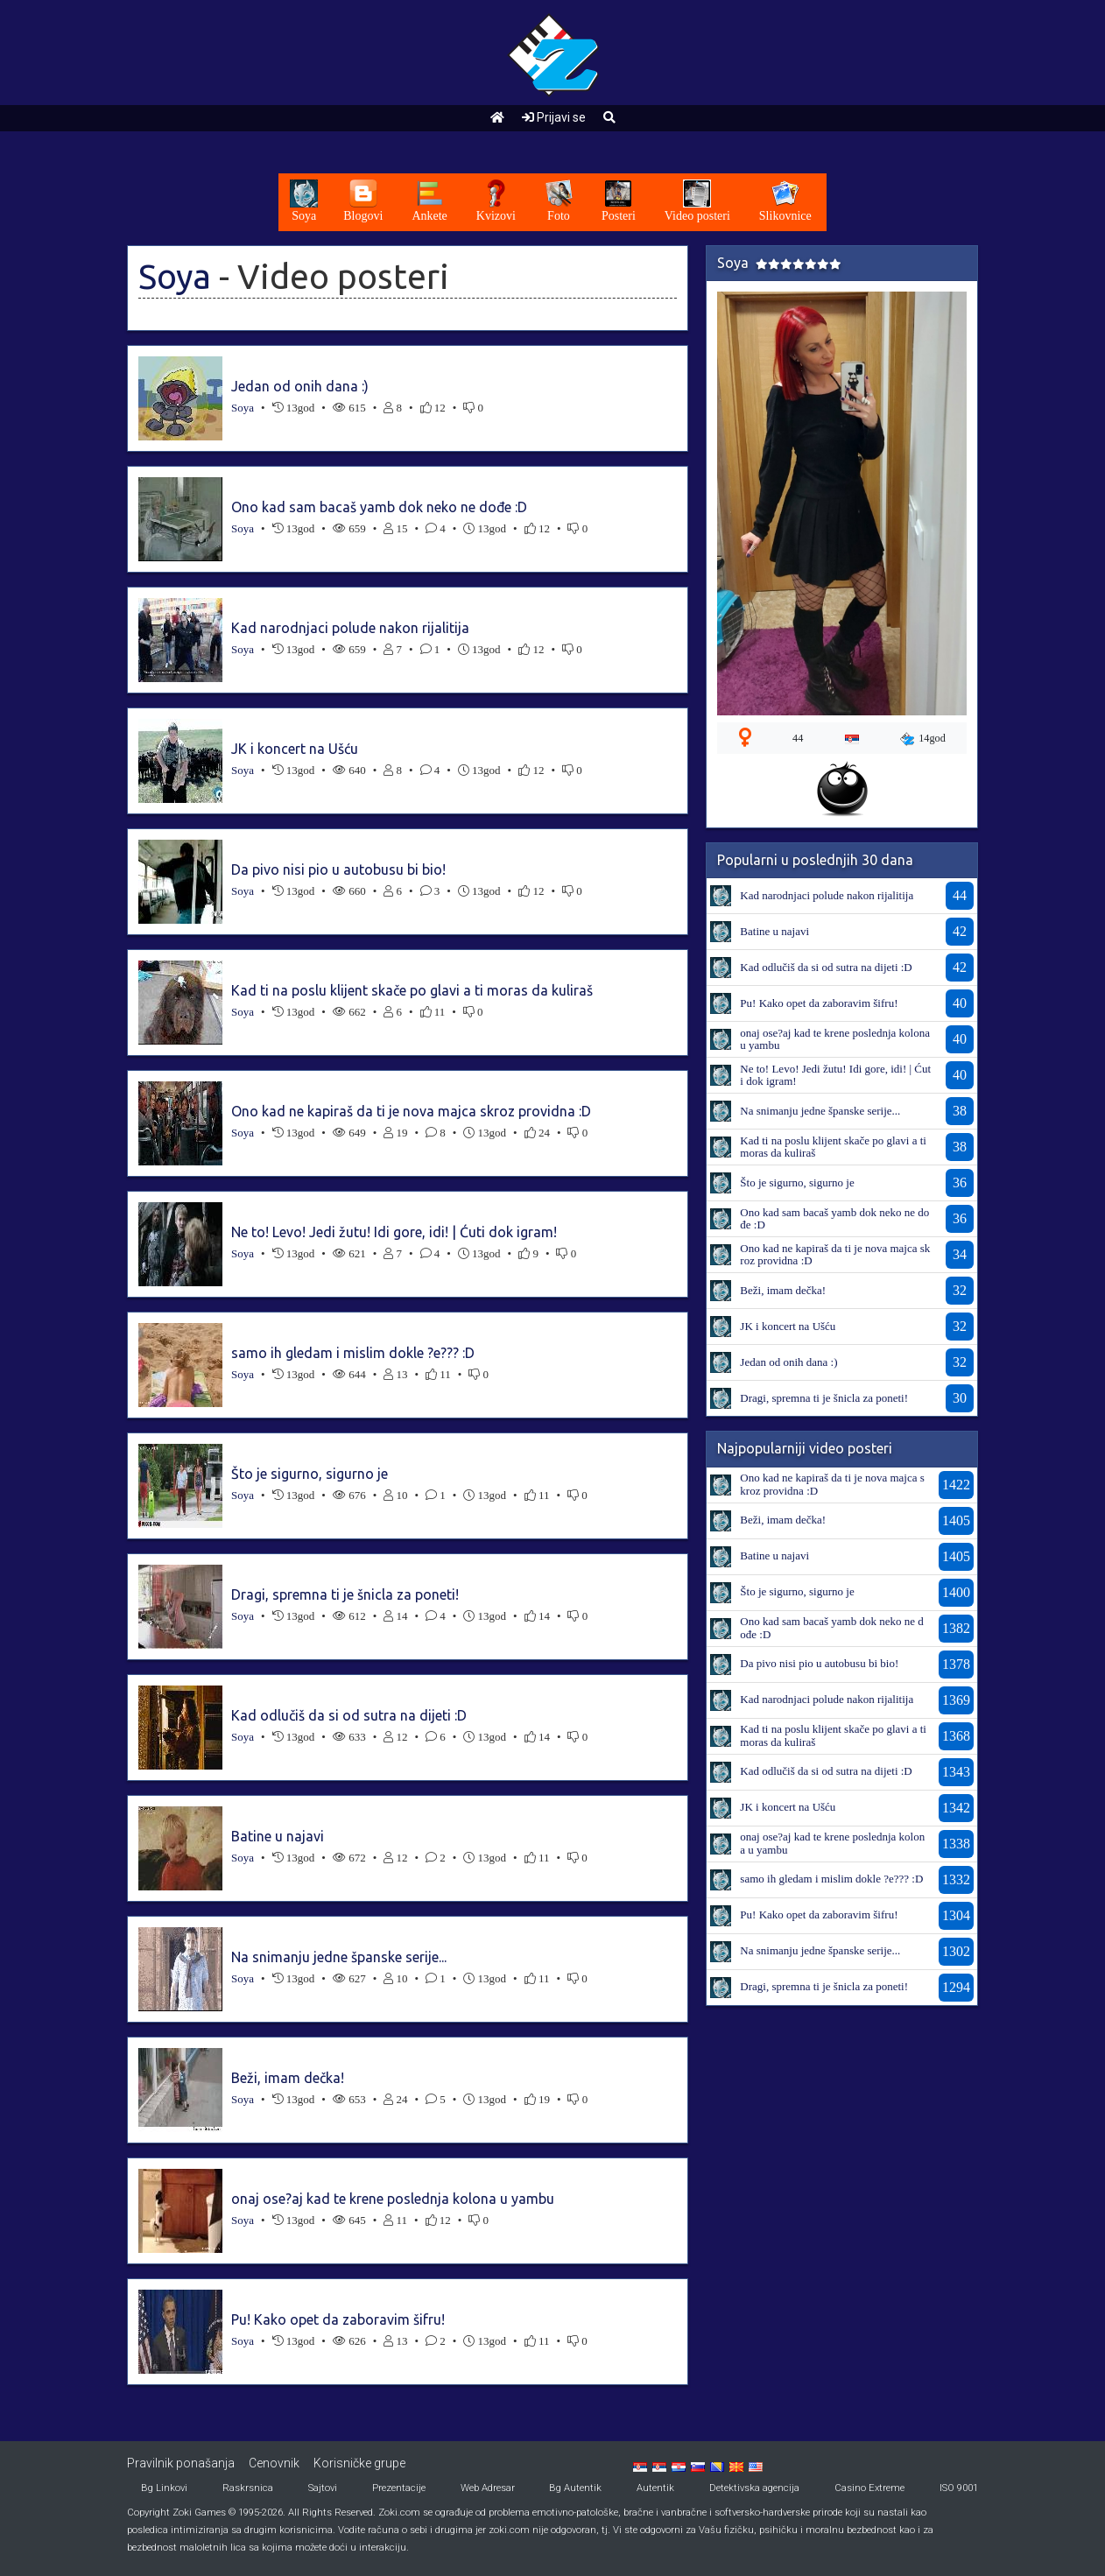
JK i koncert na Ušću (294, 749)
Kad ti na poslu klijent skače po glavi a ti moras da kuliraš (412, 990)
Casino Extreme (869, 2488)
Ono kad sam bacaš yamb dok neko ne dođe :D (379, 507)
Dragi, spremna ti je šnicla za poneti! (345, 1594)
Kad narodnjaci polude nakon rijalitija (350, 628)
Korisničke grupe (359, 2463)
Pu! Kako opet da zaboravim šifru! (338, 2319)
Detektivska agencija (754, 2488)
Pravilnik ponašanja (181, 2463)
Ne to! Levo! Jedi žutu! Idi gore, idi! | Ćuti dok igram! (394, 1232)
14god (923, 739)
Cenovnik (274, 2463)
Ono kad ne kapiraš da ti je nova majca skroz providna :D (411, 1111)
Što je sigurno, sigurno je (309, 1474)
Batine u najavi (277, 1836)
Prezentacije (399, 2488)
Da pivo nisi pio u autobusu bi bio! (338, 869)
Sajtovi (322, 2488)
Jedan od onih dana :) (300, 386)
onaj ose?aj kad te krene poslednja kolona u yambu (392, 2198)
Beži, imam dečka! (287, 2078)
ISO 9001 (959, 2488)
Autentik (655, 2488)
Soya (174, 276)
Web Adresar (488, 2488)
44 (797, 738)
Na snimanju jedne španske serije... (339, 1957)
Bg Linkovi (164, 2488)
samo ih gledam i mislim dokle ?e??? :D (353, 1353)
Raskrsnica (247, 2488)
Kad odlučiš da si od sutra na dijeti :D (349, 1715)
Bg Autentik (575, 2488)
